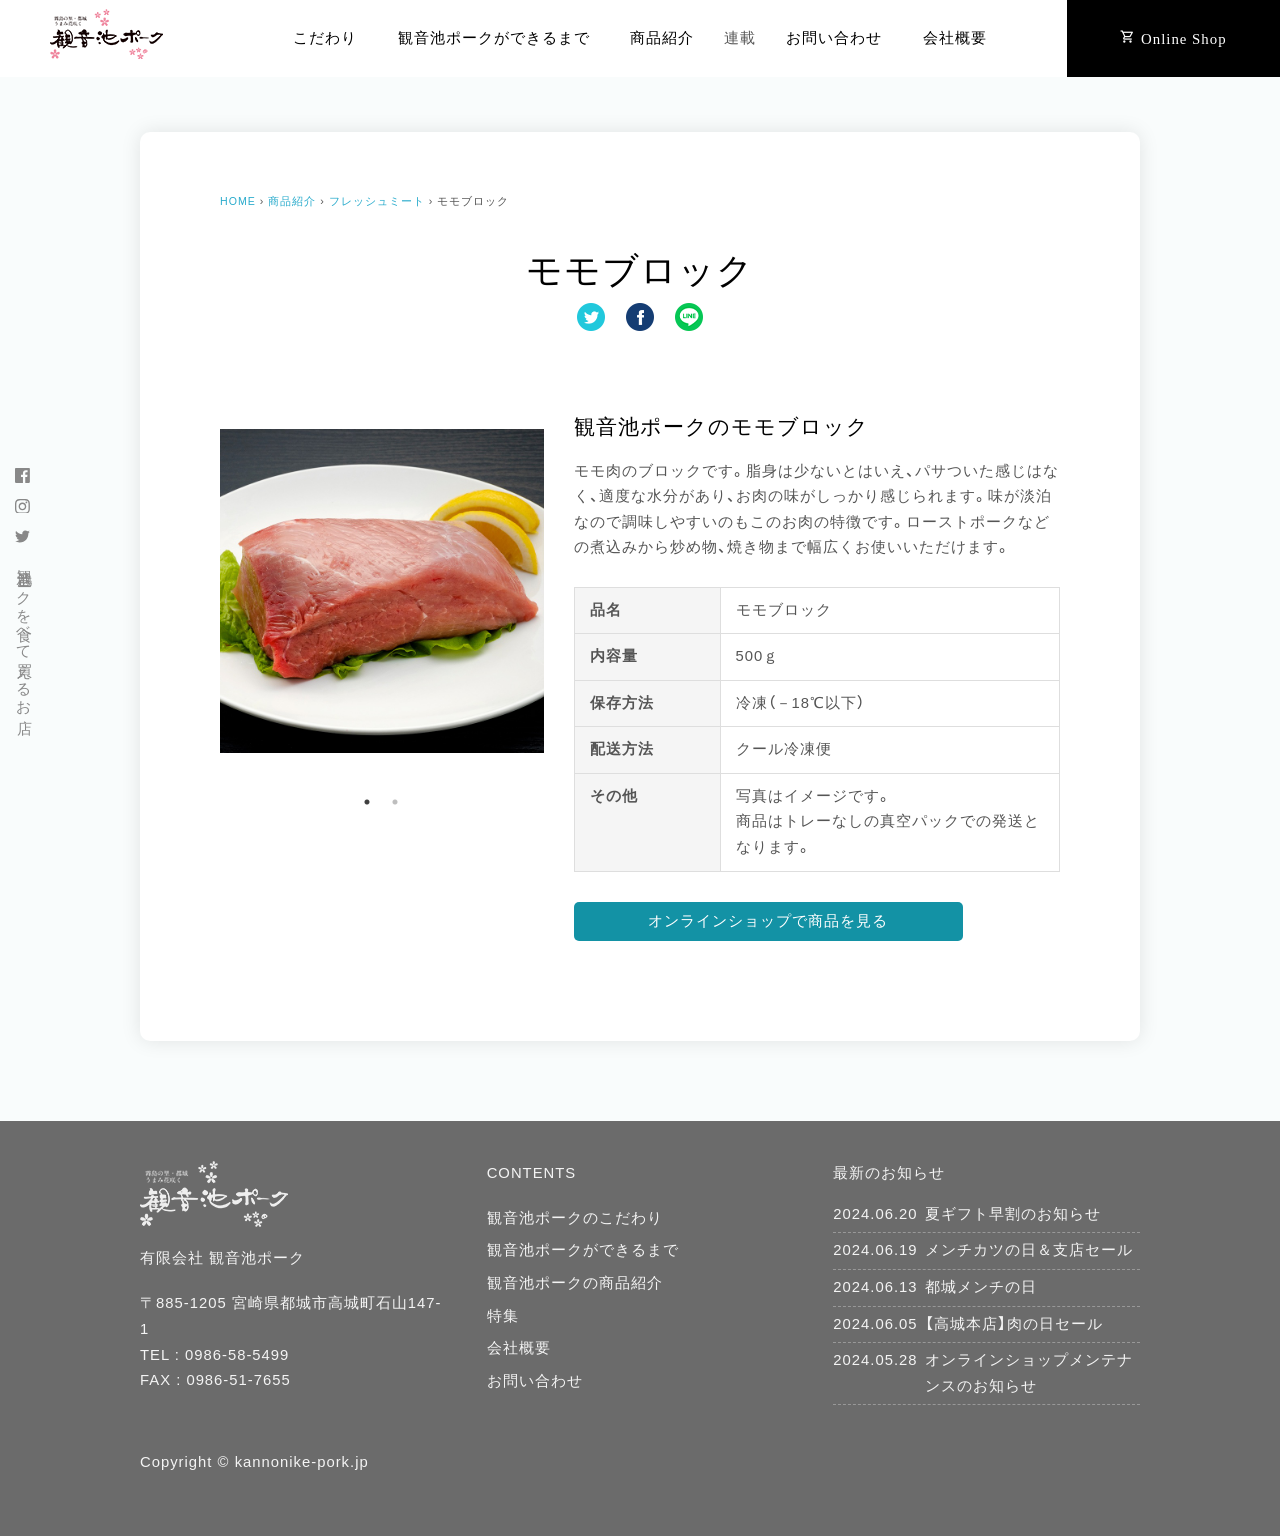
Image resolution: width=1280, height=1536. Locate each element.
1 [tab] (367, 802)
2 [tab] (395, 802)
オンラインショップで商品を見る (768, 921)
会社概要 (955, 38)
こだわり (325, 38)
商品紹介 (662, 38)
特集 (503, 1316)
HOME (238, 201)
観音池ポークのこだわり (575, 1218)
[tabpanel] (382, 591)
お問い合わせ (834, 38)
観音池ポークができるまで (494, 38)
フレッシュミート (377, 201)
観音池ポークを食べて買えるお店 (24, 633)
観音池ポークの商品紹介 (575, 1283)
